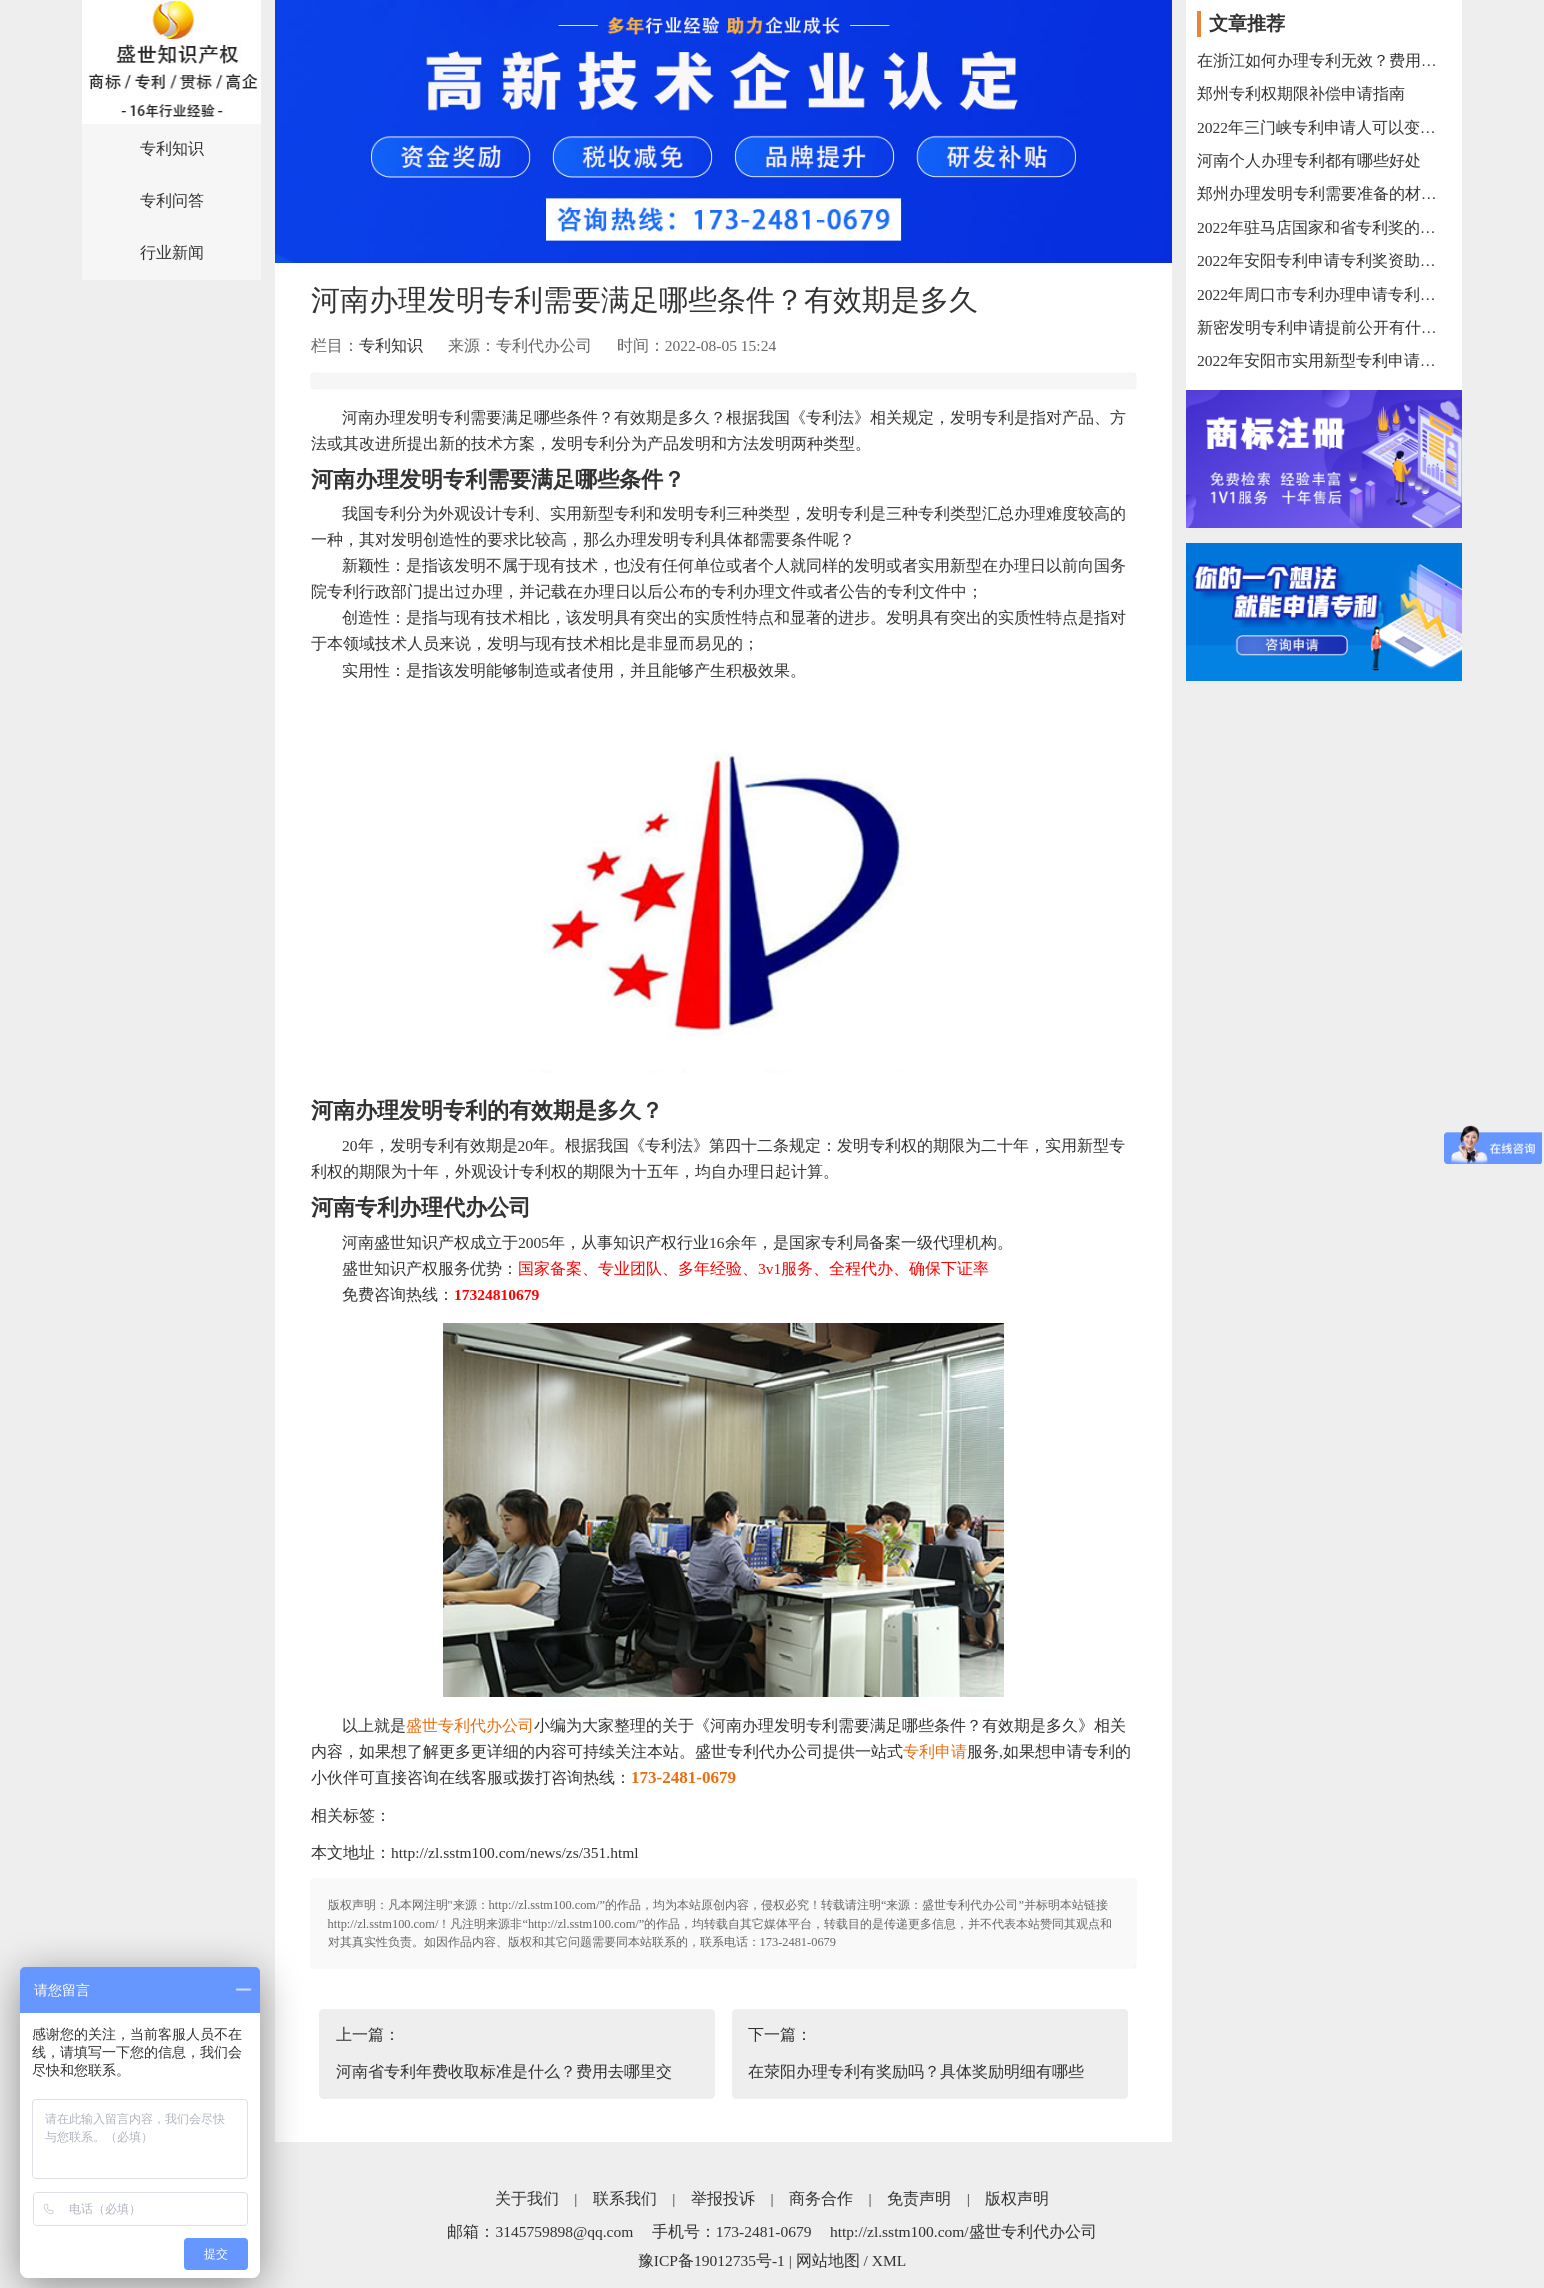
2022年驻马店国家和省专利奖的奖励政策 (1324, 227)
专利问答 (172, 200)
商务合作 (821, 2198)
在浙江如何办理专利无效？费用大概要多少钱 (1324, 60)
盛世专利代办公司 (470, 1725)
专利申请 (935, 1751)
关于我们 (527, 2198)
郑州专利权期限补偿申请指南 (1301, 93)
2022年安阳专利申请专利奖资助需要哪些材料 (1324, 260)
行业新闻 (172, 252)
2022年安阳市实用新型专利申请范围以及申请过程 (1324, 360)
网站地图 (828, 2260)
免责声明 (919, 2198)
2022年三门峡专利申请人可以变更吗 (1324, 127)
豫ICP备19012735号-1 (711, 2260)
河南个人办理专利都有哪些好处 (1309, 160)
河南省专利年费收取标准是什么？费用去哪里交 (504, 2071)
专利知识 (172, 148)
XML (889, 2260)
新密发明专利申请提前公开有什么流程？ (1324, 327)
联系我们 (625, 2198)
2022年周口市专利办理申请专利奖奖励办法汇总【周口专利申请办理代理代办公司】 (1324, 294)
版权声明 (1017, 2198)
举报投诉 (723, 2198)
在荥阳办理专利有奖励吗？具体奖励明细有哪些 (916, 2071)
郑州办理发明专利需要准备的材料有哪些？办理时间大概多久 (1324, 193)
